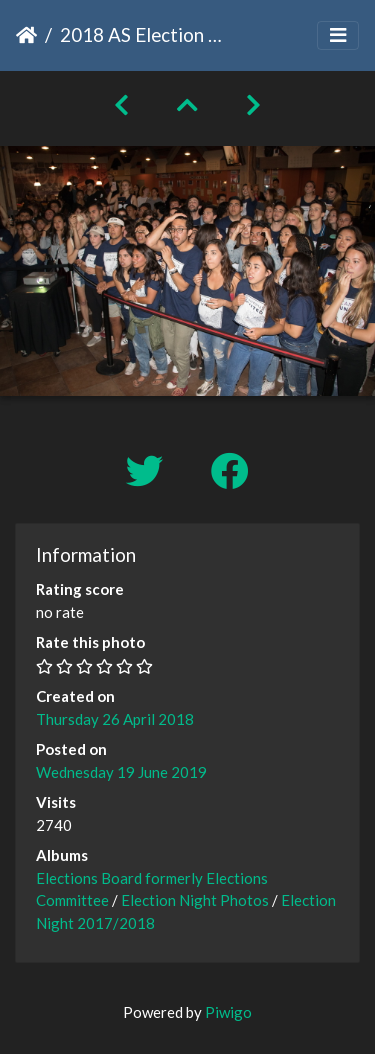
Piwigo (228, 1012)
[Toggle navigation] (338, 35)
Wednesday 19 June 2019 (121, 772)
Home (26, 35)
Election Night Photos (195, 900)
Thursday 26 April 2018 (115, 719)
